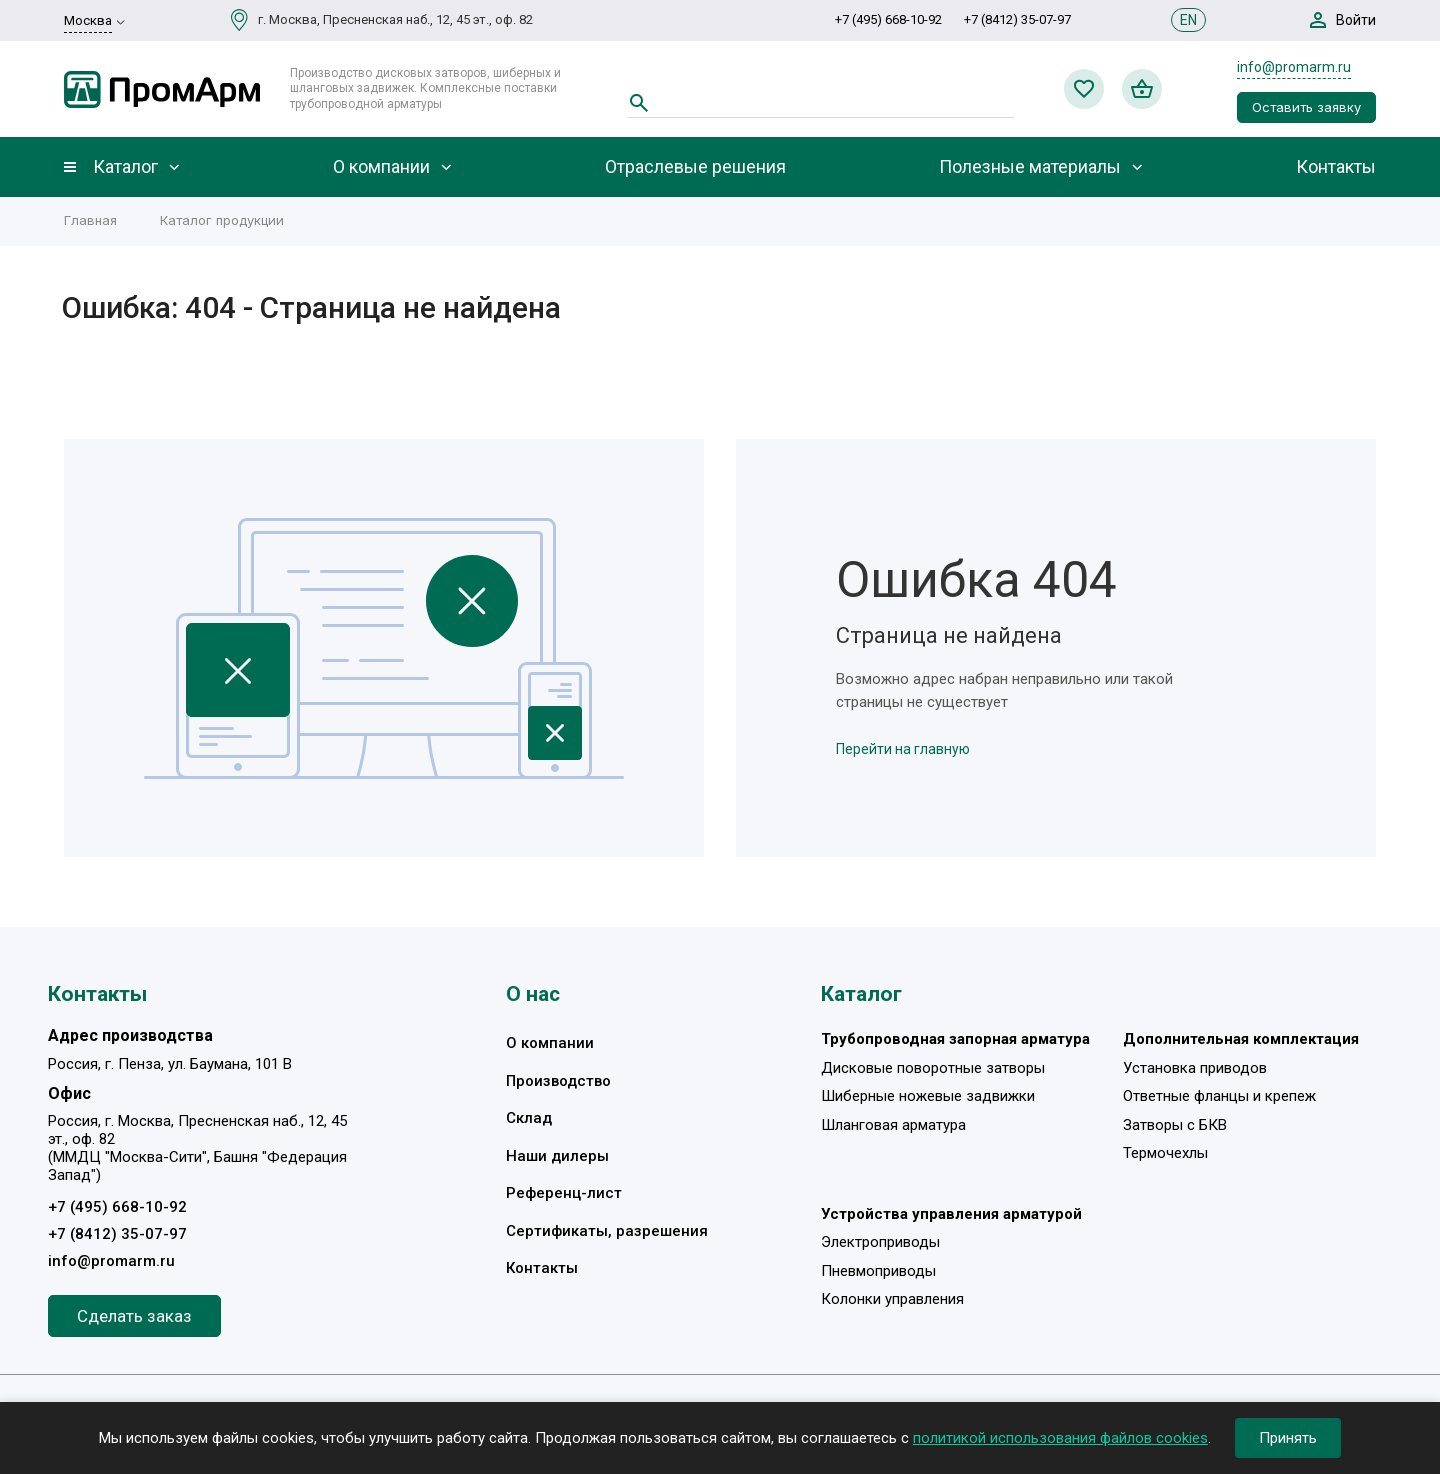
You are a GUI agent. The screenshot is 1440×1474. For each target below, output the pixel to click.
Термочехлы (1165, 1153)
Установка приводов (1195, 1068)
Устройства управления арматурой (951, 1214)
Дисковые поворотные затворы (933, 1068)
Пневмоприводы (878, 1271)
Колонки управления (892, 1299)
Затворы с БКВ (1175, 1125)
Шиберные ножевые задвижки (928, 1096)
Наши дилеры (557, 1156)
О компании (381, 167)
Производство (558, 1081)
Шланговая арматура (893, 1125)
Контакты (1336, 167)
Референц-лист (564, 1193)
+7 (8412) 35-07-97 (1017, 19)
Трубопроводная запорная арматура (955, 1039)
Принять (1288, 1438)
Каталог (125, 167)
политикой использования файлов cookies (1060, 1438)
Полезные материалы (1030, 167)
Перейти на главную (903, 749)
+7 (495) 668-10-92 (888, 19)
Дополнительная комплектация (1241, 1039)
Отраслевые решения (695, 167)
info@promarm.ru (1294, 67)
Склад (529, 1118)
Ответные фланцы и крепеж (1219, 1096)
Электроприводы (880, 1242)
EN (1188, 20)
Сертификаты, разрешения (607, 1231)
